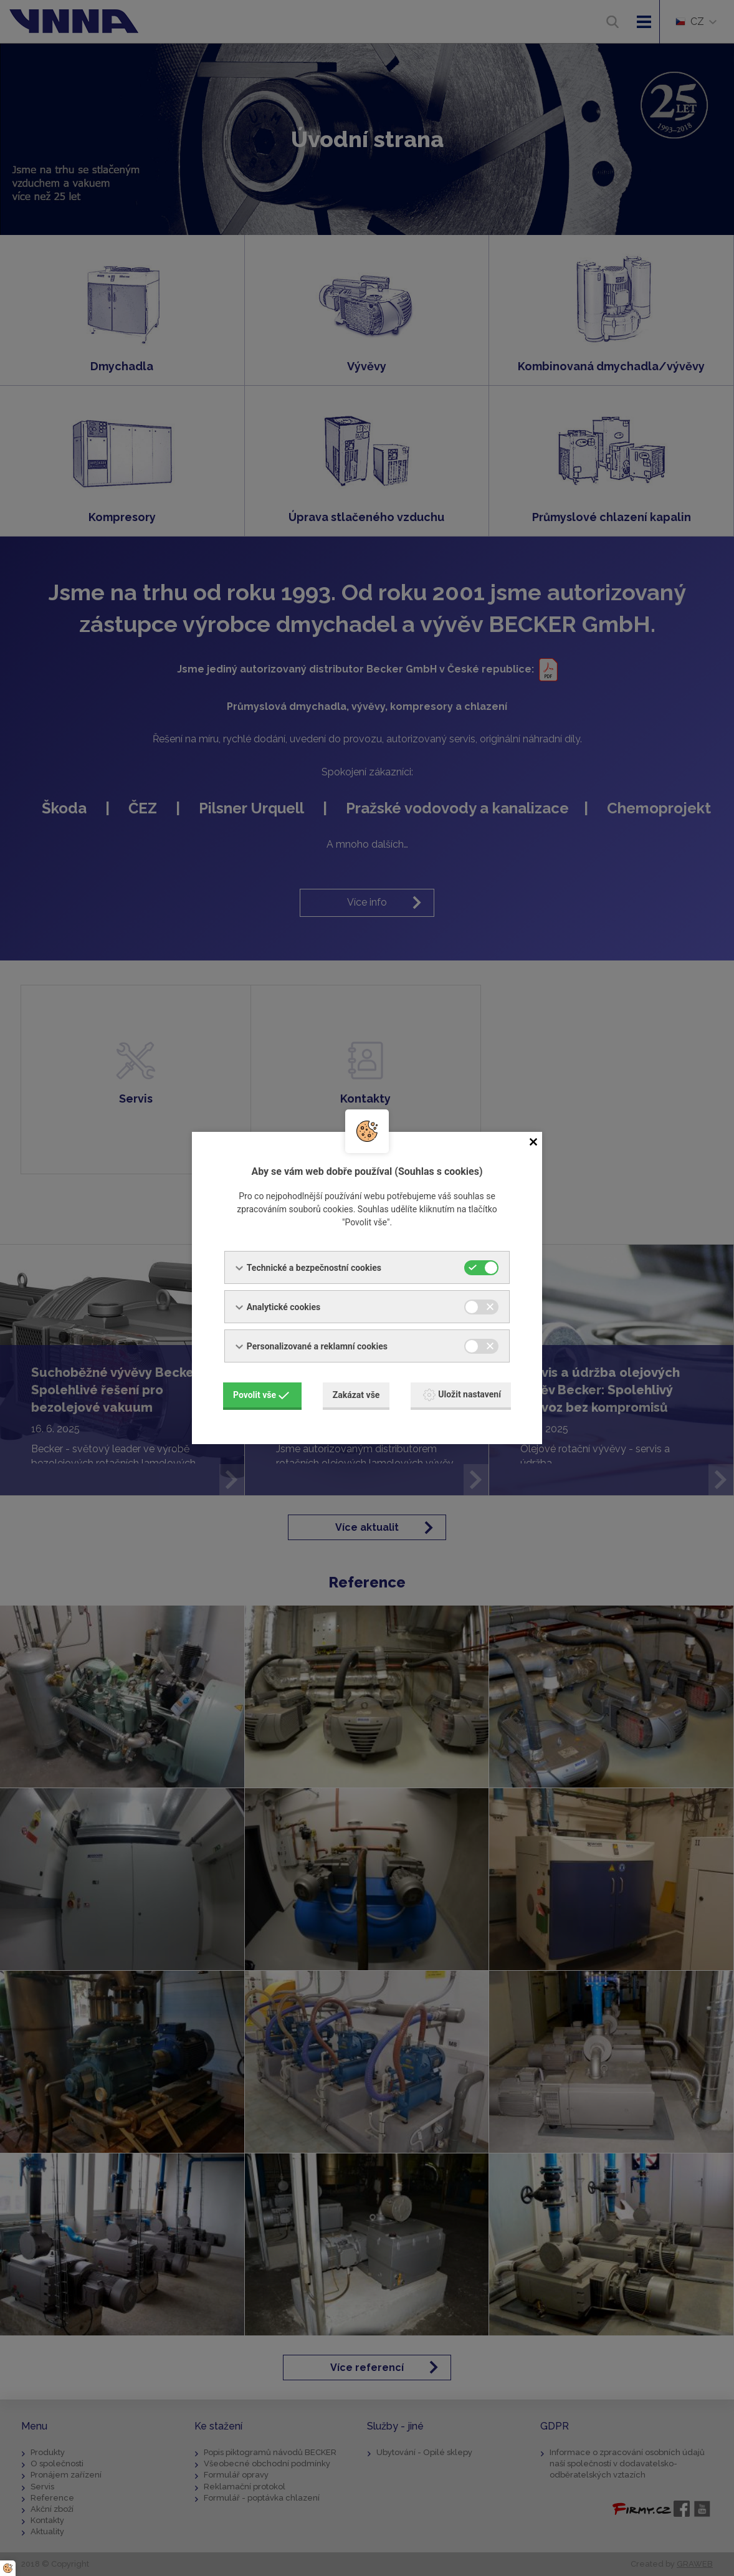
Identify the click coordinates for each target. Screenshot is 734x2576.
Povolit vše (261, 1395)
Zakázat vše (356, 1395)
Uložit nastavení (462, 1395)
